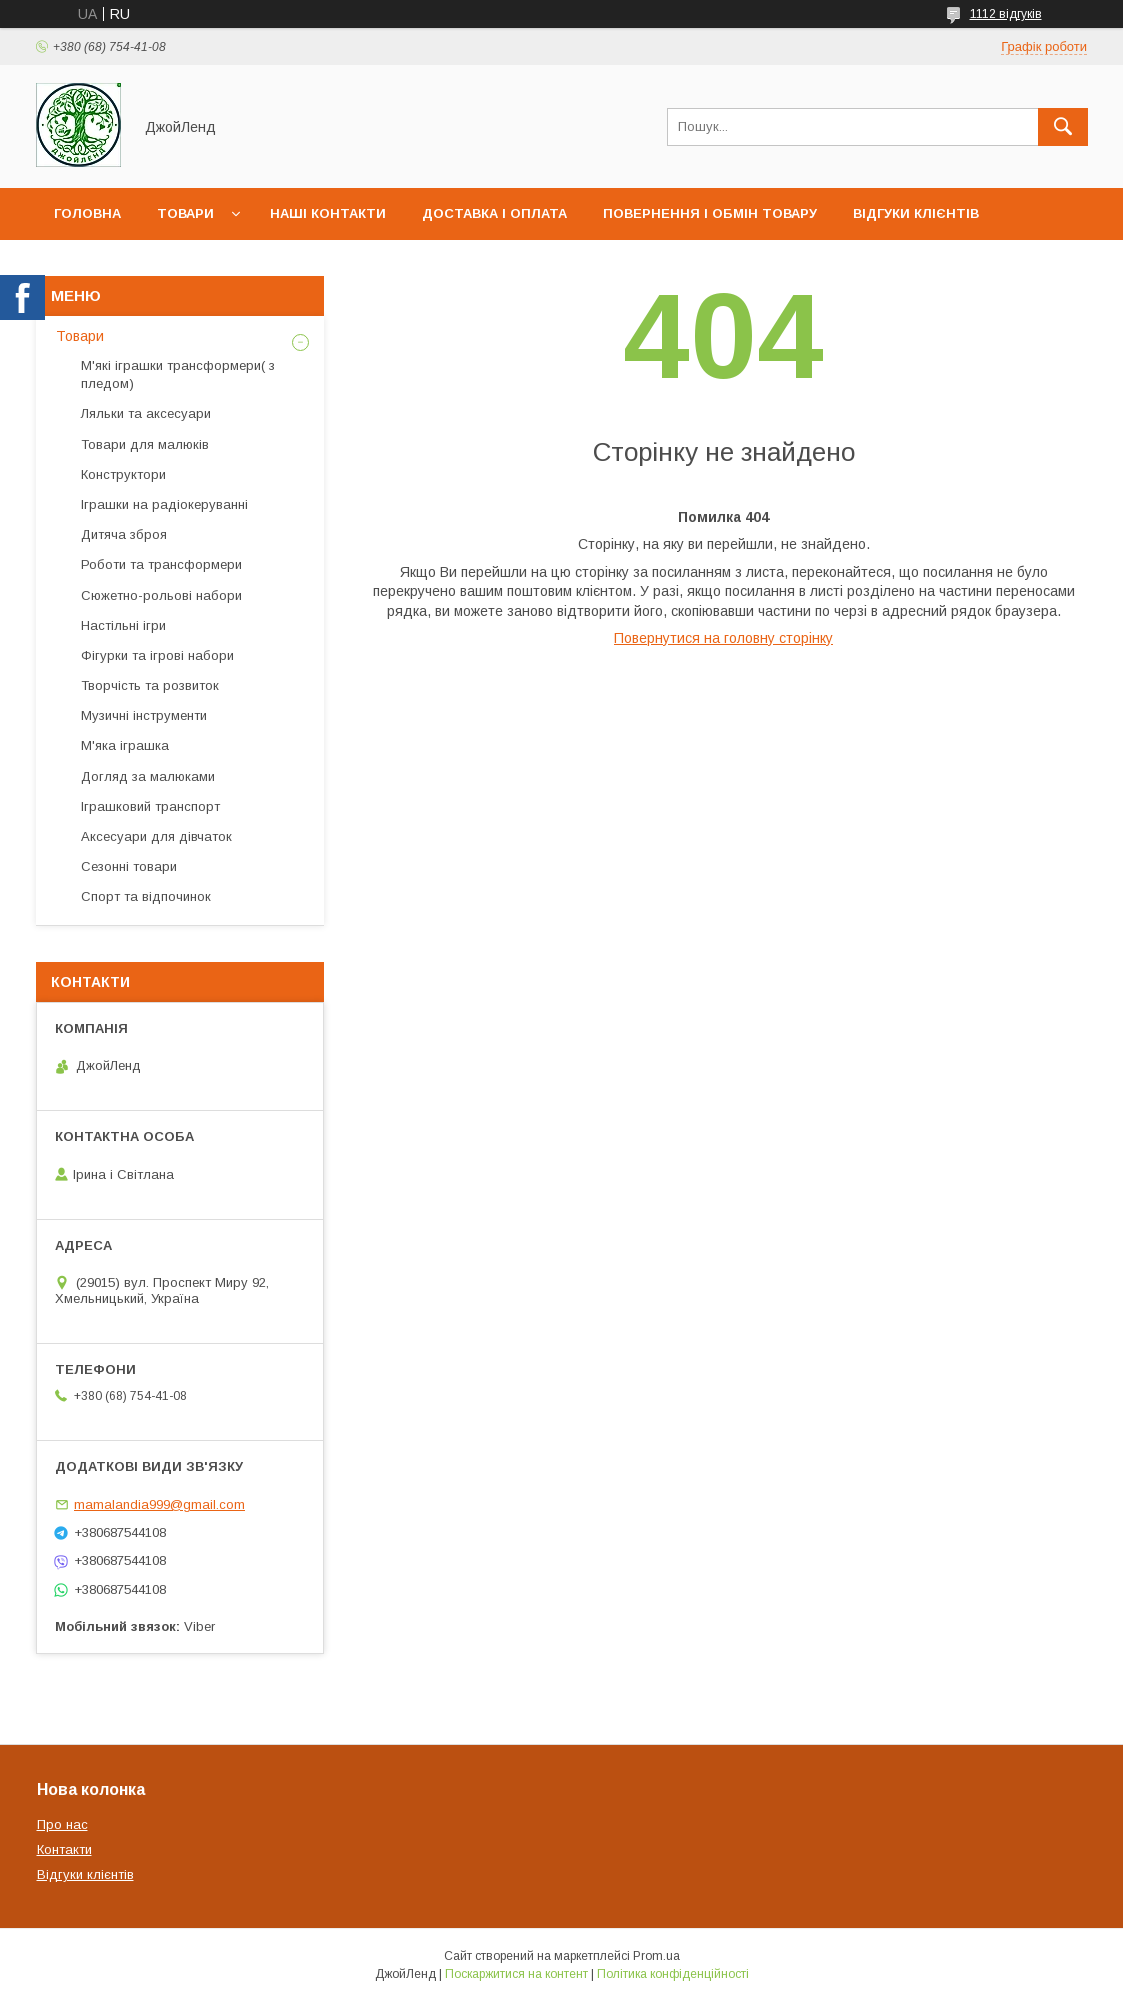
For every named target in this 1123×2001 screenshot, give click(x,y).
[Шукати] (1063, 127)
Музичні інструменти (144, 715)
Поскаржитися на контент (516, 1974)
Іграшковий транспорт (150, 806)
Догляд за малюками (148, 776)
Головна (87, 213)
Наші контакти (328, 213)
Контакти (64, 1849)
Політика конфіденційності (673, 1974)
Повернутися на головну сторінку (723, 638)
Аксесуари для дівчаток (156, 836)
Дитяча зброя (124, 534)
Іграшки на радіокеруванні (164, 504)
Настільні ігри (123, 625)
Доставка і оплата (494, 213)
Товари (185, 213)
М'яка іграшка (125, 745)
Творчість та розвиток (150, 685)
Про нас (85, 265)
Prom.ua (656, 1956)
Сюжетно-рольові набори (161, 595)
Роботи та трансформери (161, 564)
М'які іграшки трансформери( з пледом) (178, 374)
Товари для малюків (145, 444)
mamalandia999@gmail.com (159, 1504)
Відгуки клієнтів (916, 213)
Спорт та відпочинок (146, 896)
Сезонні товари (129, 866)
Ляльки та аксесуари (146, 413)
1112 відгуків (1006, 14)
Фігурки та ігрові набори (157, 655)
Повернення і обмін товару (710, 213)
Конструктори (123, 474)
